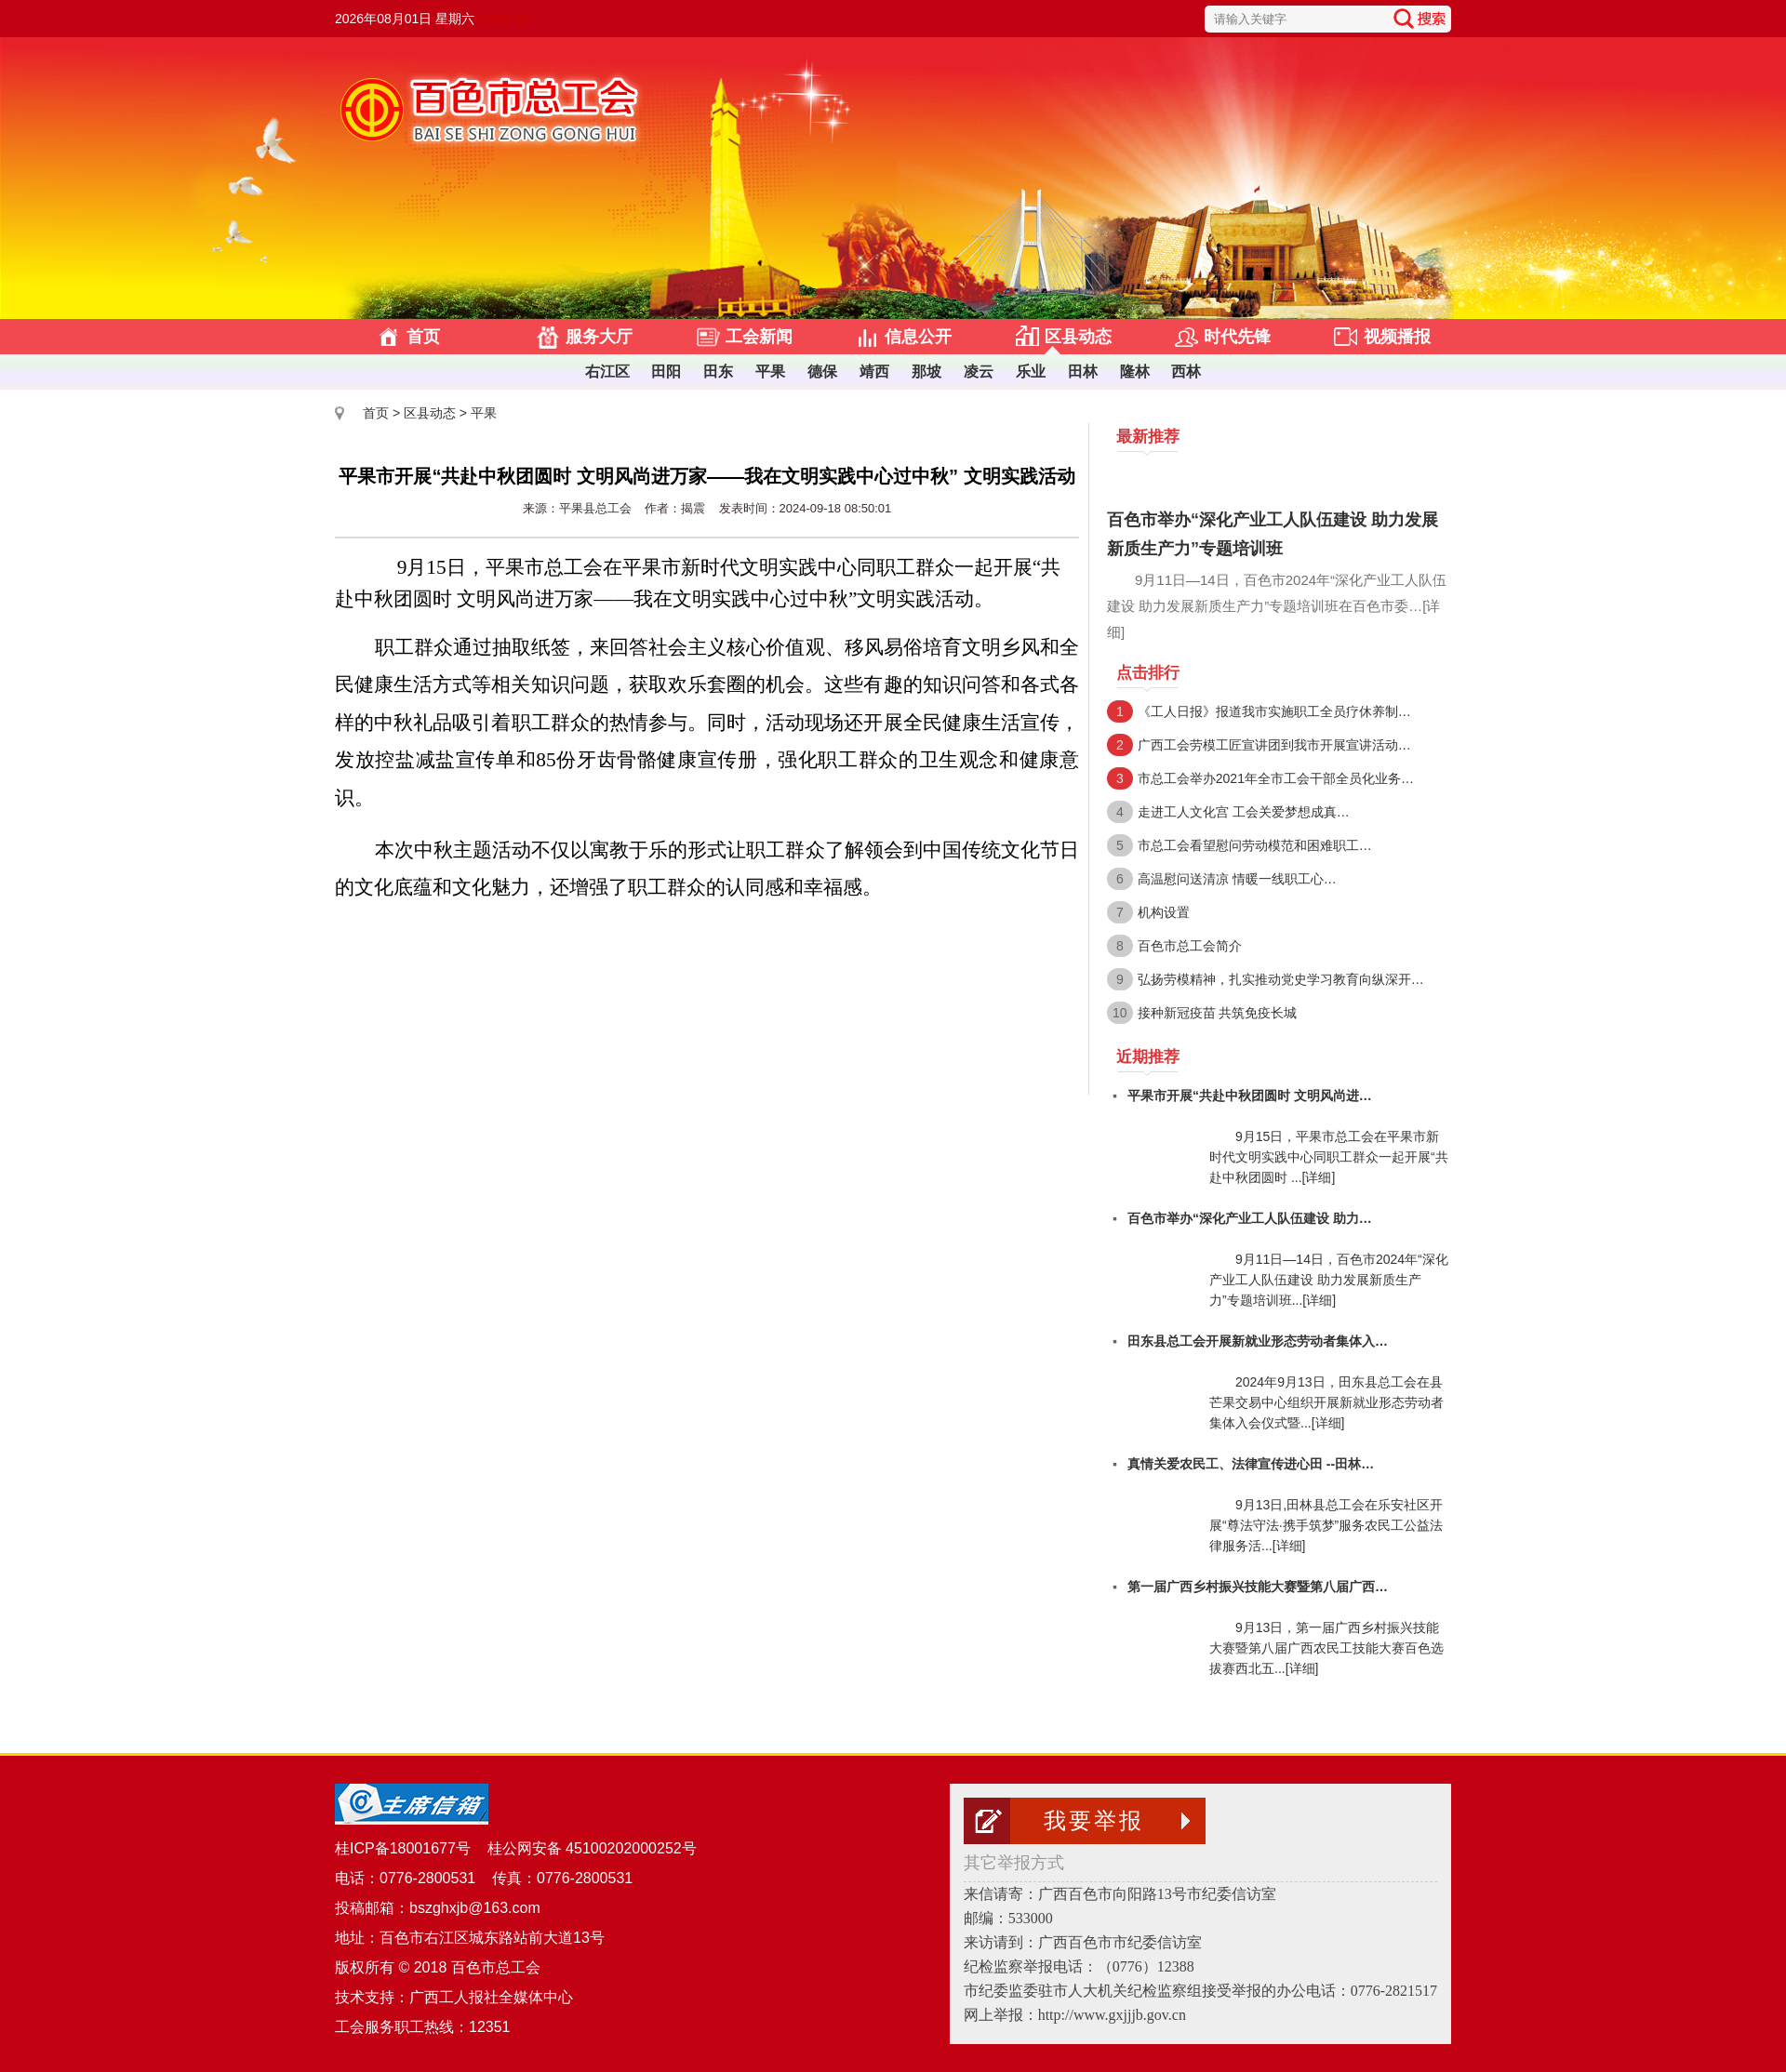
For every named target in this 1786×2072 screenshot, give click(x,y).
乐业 (1031, 371)
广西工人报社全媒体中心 (491, 1997)
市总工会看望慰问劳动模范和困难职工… (1255, 845)
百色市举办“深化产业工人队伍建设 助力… (1249, 1218)
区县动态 (1078, 336)
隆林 (1135, 371)
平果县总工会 (595, 508)
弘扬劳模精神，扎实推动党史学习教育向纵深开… (1281, 979)
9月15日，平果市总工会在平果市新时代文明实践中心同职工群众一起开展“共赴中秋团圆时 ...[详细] (1328, 1157)
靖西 (874, 371)
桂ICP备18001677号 (403, 1848)
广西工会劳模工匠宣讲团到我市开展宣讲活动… (1274, 744)
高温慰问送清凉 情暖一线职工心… (1237, 878)
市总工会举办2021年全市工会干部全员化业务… (1276, 778)
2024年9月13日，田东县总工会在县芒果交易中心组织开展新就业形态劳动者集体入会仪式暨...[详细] (1326, 1402)
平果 (770, 371)
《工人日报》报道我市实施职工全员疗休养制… (1274, 711)
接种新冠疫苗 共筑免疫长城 (1218, 1012)
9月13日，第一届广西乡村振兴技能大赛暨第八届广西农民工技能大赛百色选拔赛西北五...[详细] (1326, 1648)
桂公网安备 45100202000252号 (589, 1848)
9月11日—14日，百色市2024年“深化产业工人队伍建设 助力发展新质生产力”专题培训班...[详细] (1328, 1280)
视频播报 (1397, 336)
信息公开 (918, 336)
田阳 (666, 371)
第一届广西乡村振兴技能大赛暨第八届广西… (1257, 1586)
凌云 (978, 371)
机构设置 (1164, 912)
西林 (1186, 371)
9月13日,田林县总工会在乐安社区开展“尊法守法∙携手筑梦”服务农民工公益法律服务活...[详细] (1326, 1525)
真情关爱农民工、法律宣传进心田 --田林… (1250, 1463)
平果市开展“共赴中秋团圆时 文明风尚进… (1249, 1095)
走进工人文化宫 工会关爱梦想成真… (1244, 811)
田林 (1083, 371)
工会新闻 (759, 336)
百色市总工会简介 (1190, 945)
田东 (718, 371)
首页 (423, 336)
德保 (822, 371)
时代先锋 (1237, 336)
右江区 (607, 371)
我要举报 (1094, 1821)
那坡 (926, 371)
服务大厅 (599, 336)
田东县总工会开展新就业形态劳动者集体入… (1257, 1341)
